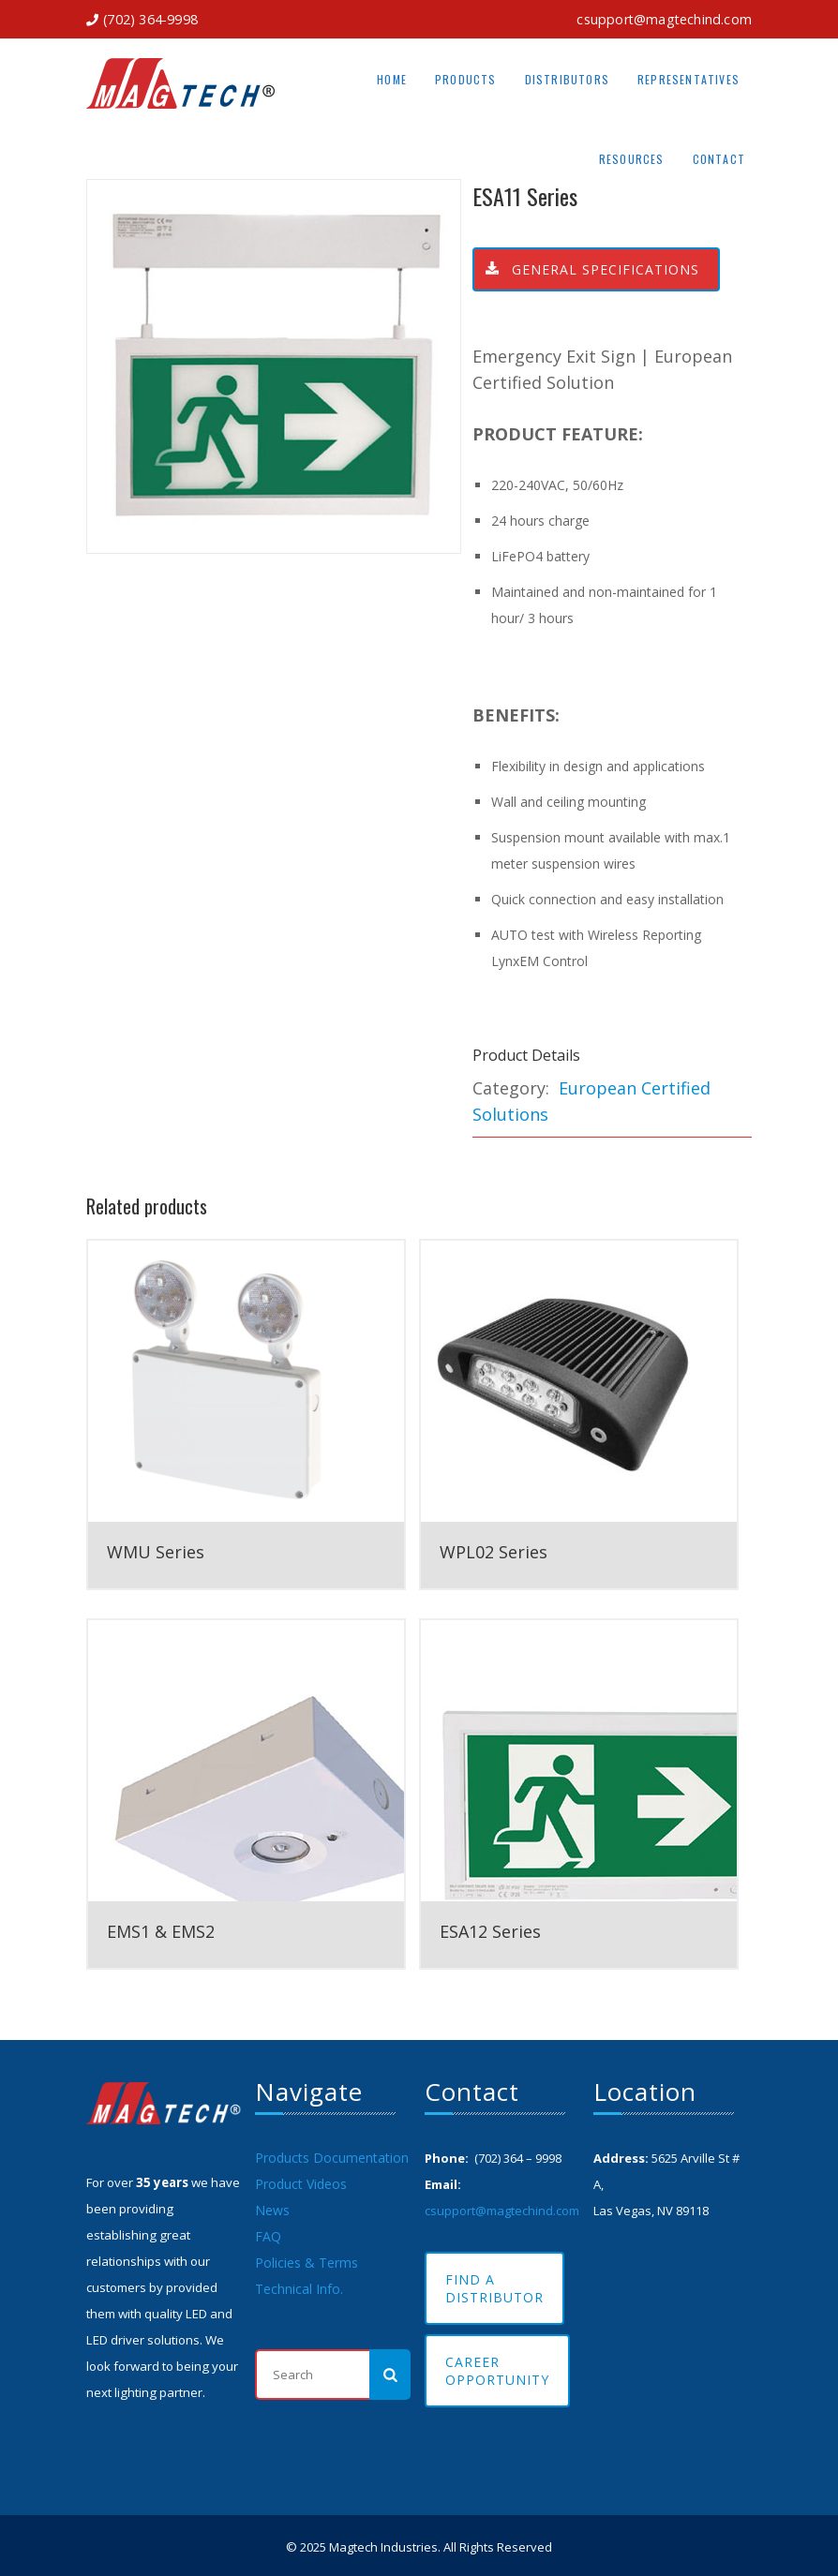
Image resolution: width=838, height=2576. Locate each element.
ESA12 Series (490, 1931)
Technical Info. (299, 2289)
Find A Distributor (494, 2288)
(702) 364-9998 (150, 19)
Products (466, 79)
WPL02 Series (493, 1552)
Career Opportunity (497, 2371)
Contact (719, 159)
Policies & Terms (306, 2262)
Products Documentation (332, 2158)
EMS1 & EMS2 (161, 1931)
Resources (632, 159)
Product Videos (301, 2184)
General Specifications (586, 269)
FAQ (268, 2236)
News (272, 2210)
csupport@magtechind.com (664, 19)
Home (392, 79)
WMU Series (155, 1552)
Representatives (688, 79)
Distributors (567, 79)
